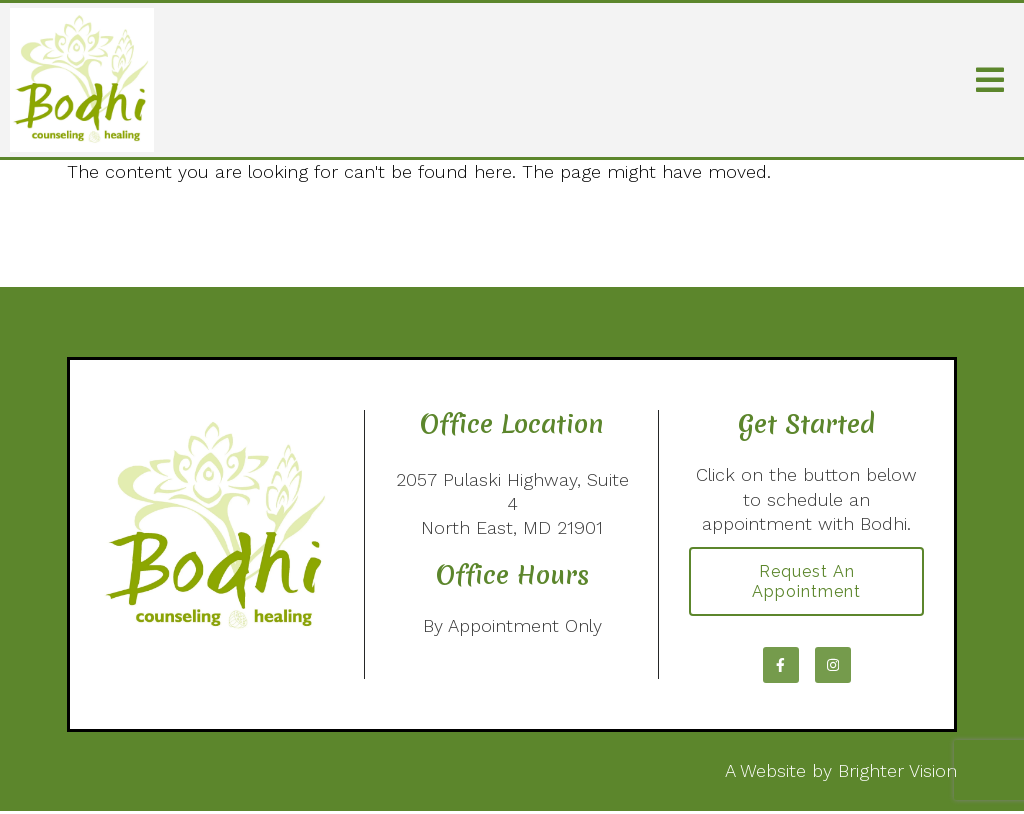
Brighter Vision (897, 773)
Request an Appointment (806, 583)
